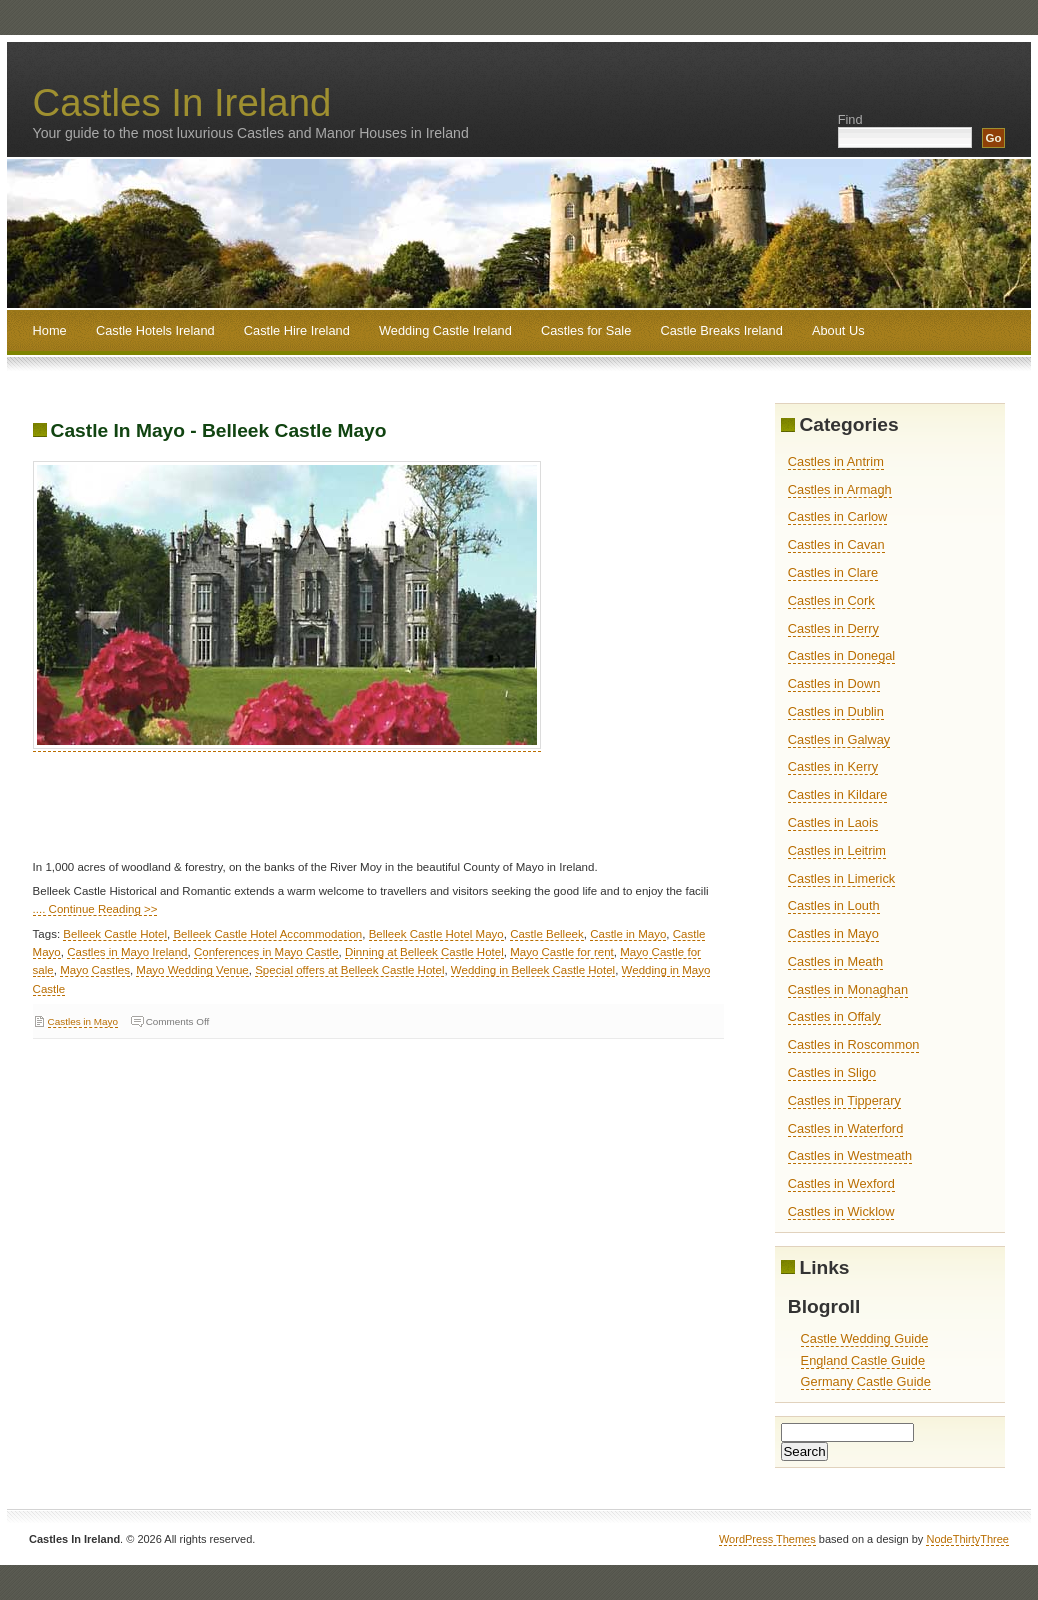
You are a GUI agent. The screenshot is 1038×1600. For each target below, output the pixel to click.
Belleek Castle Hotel (115, 934)
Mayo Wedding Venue (192, 970)
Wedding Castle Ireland (445, 330)
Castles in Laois (833, 822)
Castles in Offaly (834, 1016)
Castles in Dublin (836, 711)
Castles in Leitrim (837, 850)
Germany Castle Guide (866, 1381)
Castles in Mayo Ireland (127, 952)
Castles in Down (834, 683)
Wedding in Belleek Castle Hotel (533, 970)
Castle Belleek (547, 934)
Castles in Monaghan (848, 989)
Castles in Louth (834, 905)
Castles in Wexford (841, 1183)
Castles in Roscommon (854, 1044)
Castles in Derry (833, 628)
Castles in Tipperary (844, 1100)
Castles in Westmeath (850, 1155)
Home (50, 330)
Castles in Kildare (838, 794)
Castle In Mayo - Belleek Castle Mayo (219, 430)
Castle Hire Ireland (297, 330)
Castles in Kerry (833, 766)
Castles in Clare (833, 572)
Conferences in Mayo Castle (266, 952)
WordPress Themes (767, 1539)
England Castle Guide (863, 1360)
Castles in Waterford (845, 1128)
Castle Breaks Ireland (721, 330)
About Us (838, 330)
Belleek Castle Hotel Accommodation (267, 934)
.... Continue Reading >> (95, 909)
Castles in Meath (835, 961)
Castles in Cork (831, 600)
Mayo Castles (95, 970)
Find (850, 119)
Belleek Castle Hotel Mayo (436, 934)
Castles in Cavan (836, 544)
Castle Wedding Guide (865, 1338)
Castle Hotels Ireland (155, 330)
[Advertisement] (397, 813)
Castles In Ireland (182, 102)
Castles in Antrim (836, 461)
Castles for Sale (586, 330)
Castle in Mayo (628, 934)
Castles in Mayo (83, 1021)
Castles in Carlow (838, 516)
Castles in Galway (839, 739)
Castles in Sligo (832, 1072)
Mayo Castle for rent (562, 952)
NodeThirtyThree (967, 1539)
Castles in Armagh (840, 489)
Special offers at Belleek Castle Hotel (349, 970)
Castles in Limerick (841, 878)
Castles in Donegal (841, 655)
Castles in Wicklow (841, 1211)
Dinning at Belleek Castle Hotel (424, 952)
